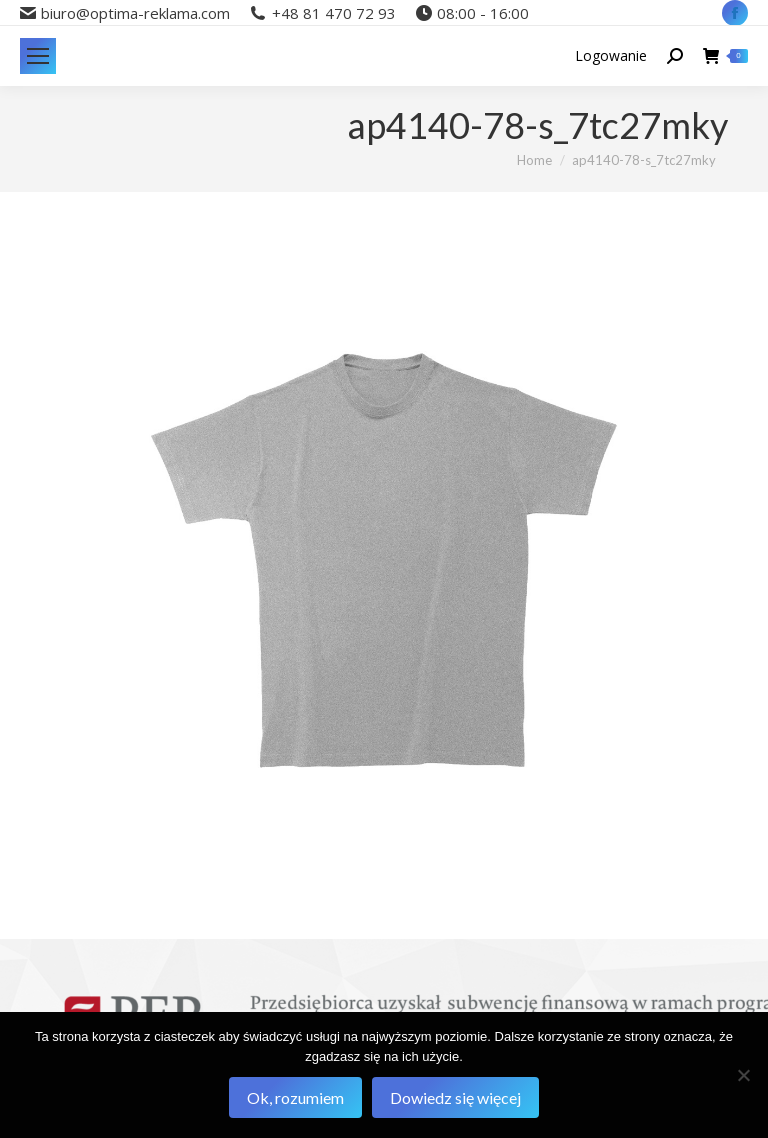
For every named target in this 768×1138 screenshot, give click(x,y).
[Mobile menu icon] (38, 56)
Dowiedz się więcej (455, 1097)
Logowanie (611, 56)
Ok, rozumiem (295, 1097)
